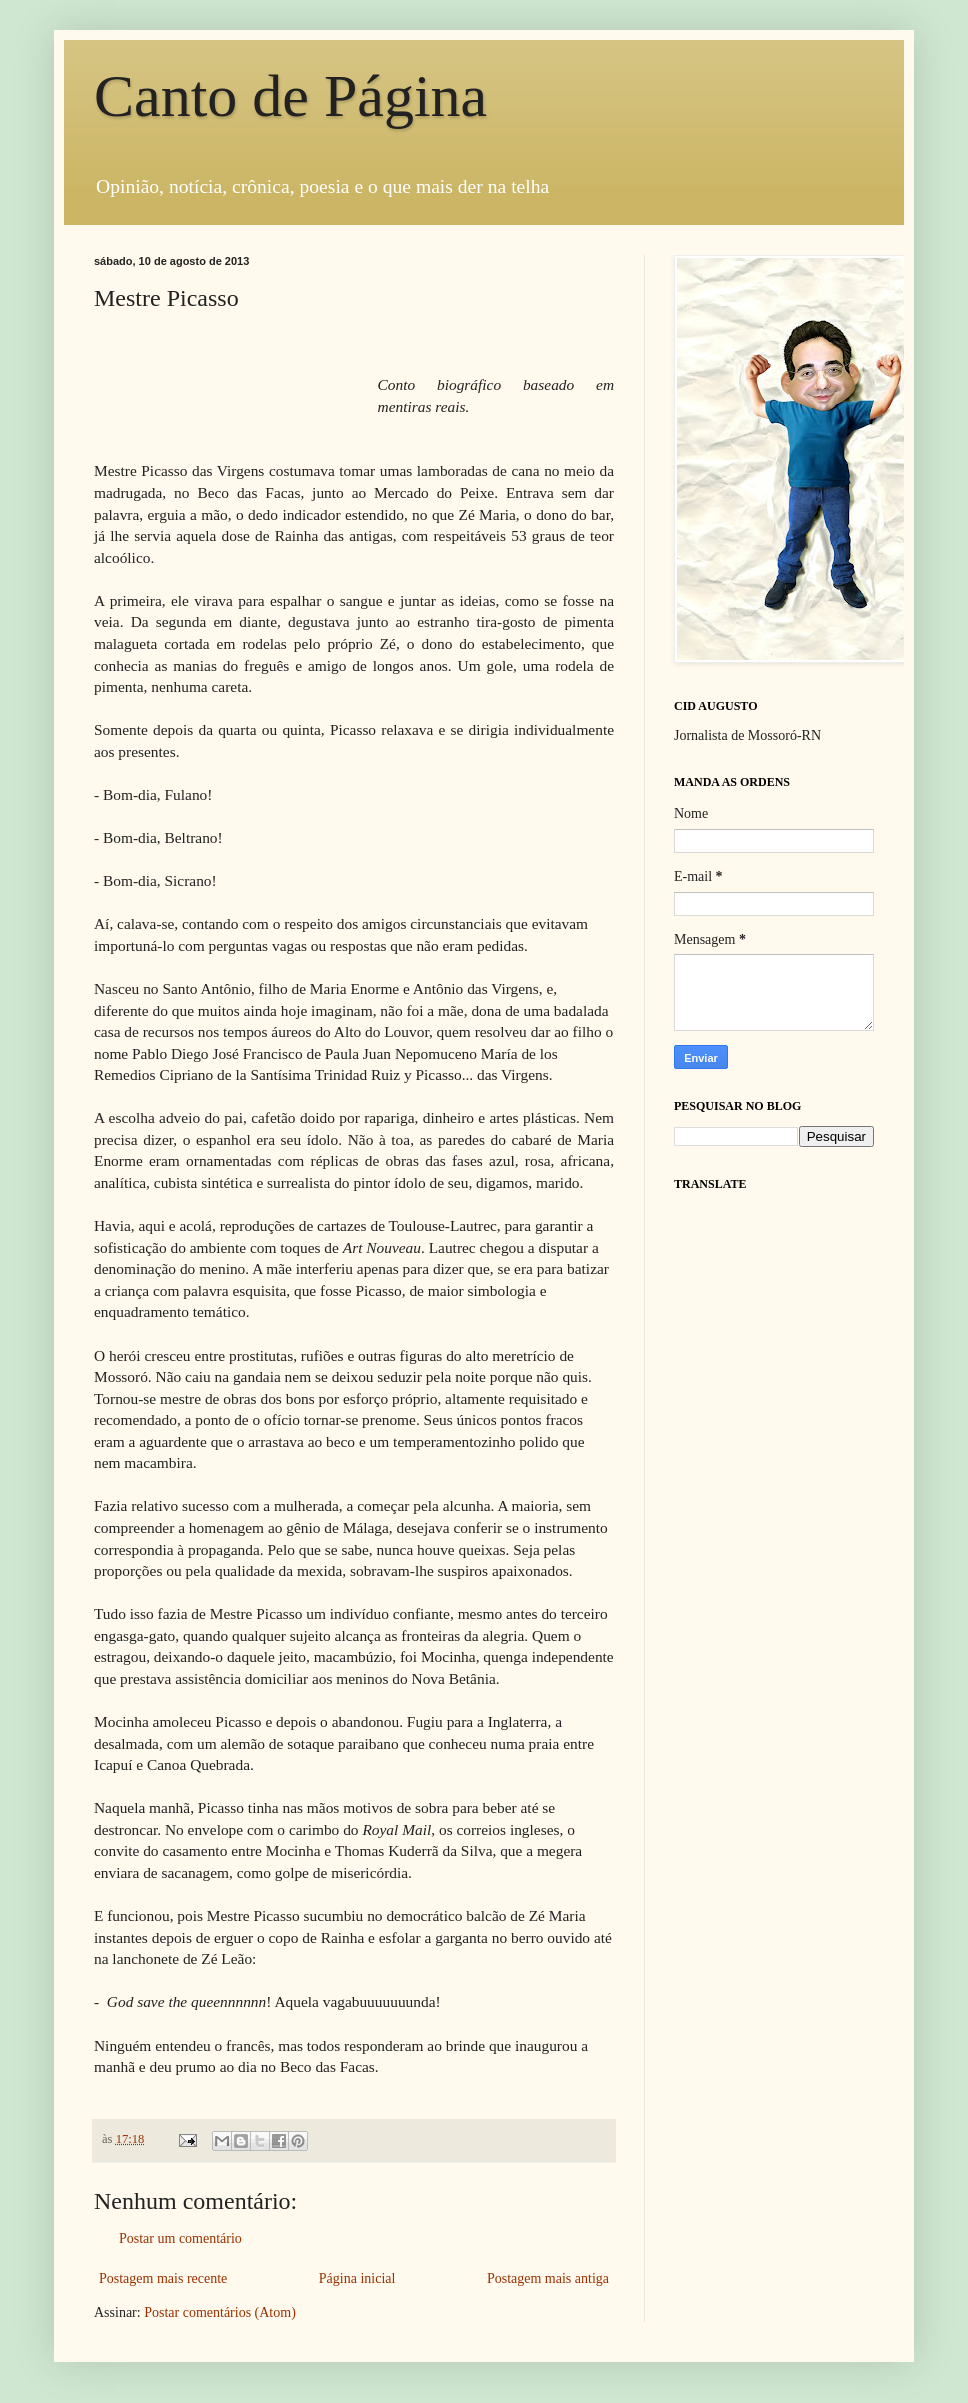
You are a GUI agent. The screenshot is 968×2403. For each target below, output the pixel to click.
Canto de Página (290, 96)
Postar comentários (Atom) (220, 2312)
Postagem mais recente (163, 2278)
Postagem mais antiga (548, 2278)
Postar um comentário (180, 2238)
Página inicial (357, 2278)
